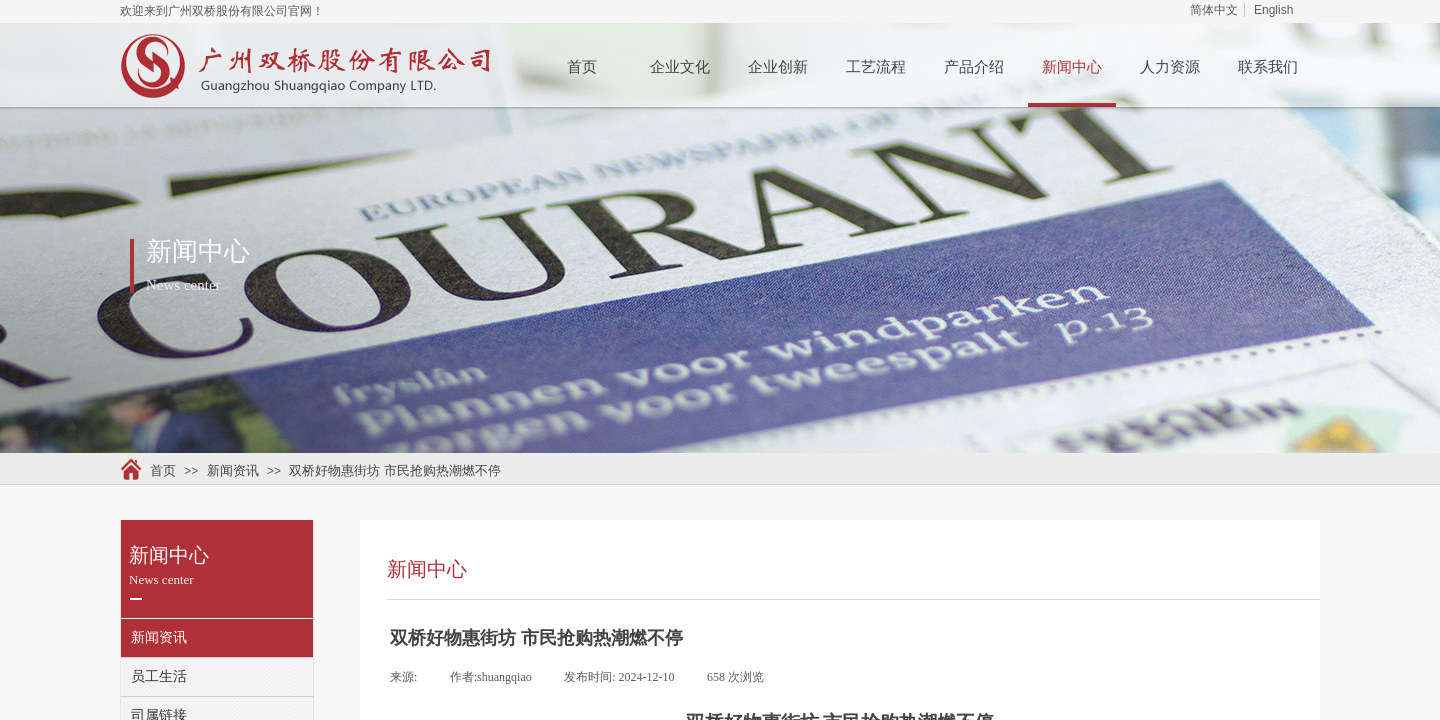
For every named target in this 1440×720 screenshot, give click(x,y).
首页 (582, 67)
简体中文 (1214, 10)
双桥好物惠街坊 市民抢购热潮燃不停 (395, 470)
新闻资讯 (233, 470)
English (1273, 10)
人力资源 (1170, 67)
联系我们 (1268, 67)
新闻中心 (1072, 67)
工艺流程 (876, 67)
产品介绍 (974, 67)
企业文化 (680, 67)
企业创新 (778, 67)
